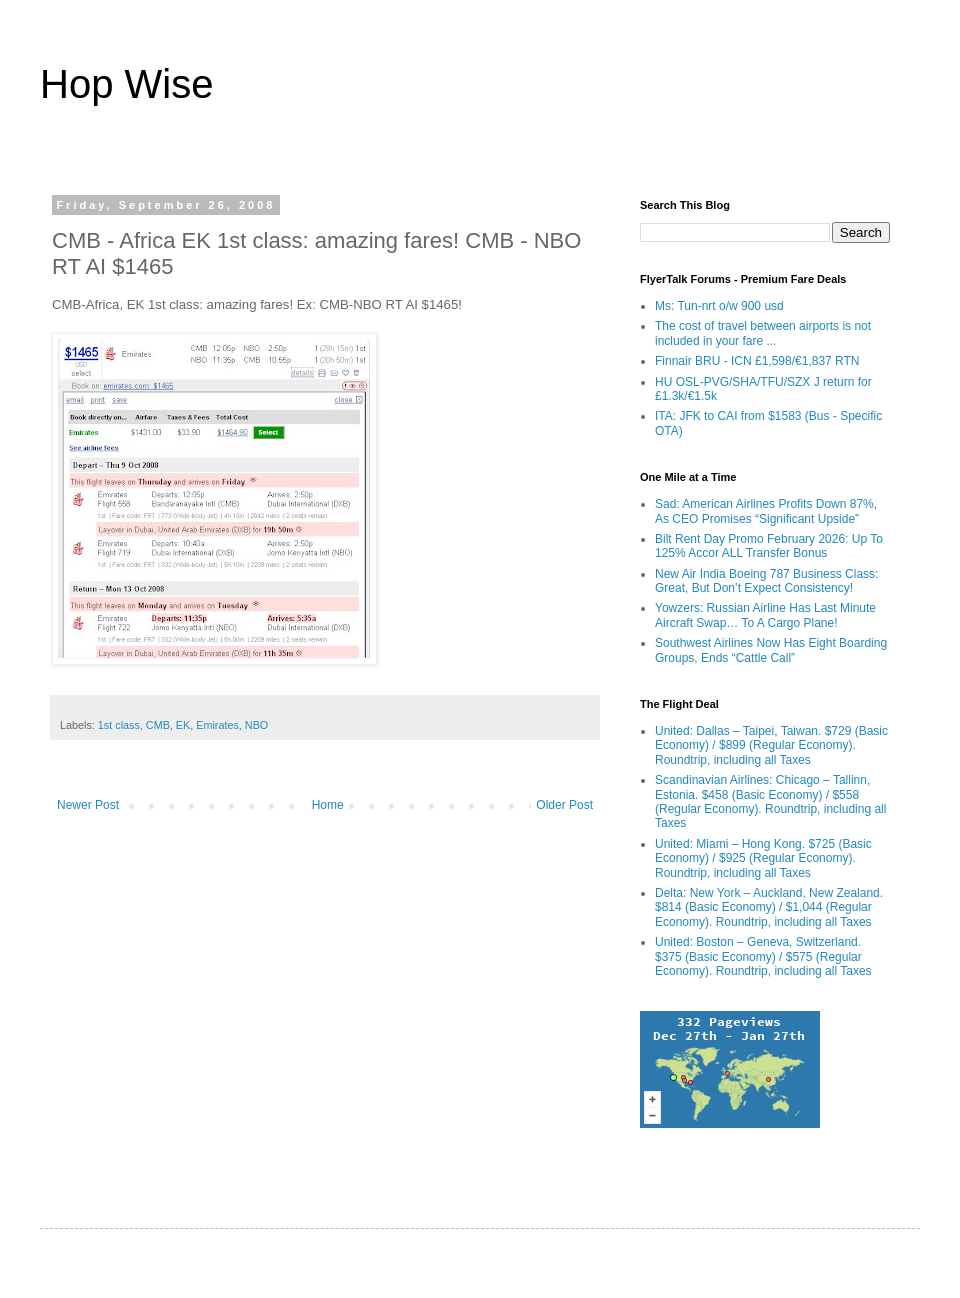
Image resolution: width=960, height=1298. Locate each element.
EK (183, 725)
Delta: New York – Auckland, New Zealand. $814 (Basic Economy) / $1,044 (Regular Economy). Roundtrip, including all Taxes (769, 907)
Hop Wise (126, 84)
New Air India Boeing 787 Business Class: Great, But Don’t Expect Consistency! (766, 581)
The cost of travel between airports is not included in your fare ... (763, 333)
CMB (158, 725)
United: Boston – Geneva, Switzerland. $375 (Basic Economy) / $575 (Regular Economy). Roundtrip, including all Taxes (763, 956)
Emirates (217, 725)
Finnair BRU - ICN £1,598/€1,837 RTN (757, 361)
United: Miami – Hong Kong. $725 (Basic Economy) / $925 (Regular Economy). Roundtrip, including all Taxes (763, 858)
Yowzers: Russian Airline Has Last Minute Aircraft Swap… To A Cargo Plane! (765, 615)
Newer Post (88, 805)
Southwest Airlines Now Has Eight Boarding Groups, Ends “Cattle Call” (771, 650)
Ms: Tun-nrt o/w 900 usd (719, 306)
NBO (256, 725)
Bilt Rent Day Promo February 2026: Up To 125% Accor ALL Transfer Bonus (769, 546)
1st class (119, 725)
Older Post (564, 805)
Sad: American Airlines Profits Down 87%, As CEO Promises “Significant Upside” (766, 511)
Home (328, 805)
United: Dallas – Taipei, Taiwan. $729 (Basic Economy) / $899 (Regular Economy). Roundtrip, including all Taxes (771, 745)
